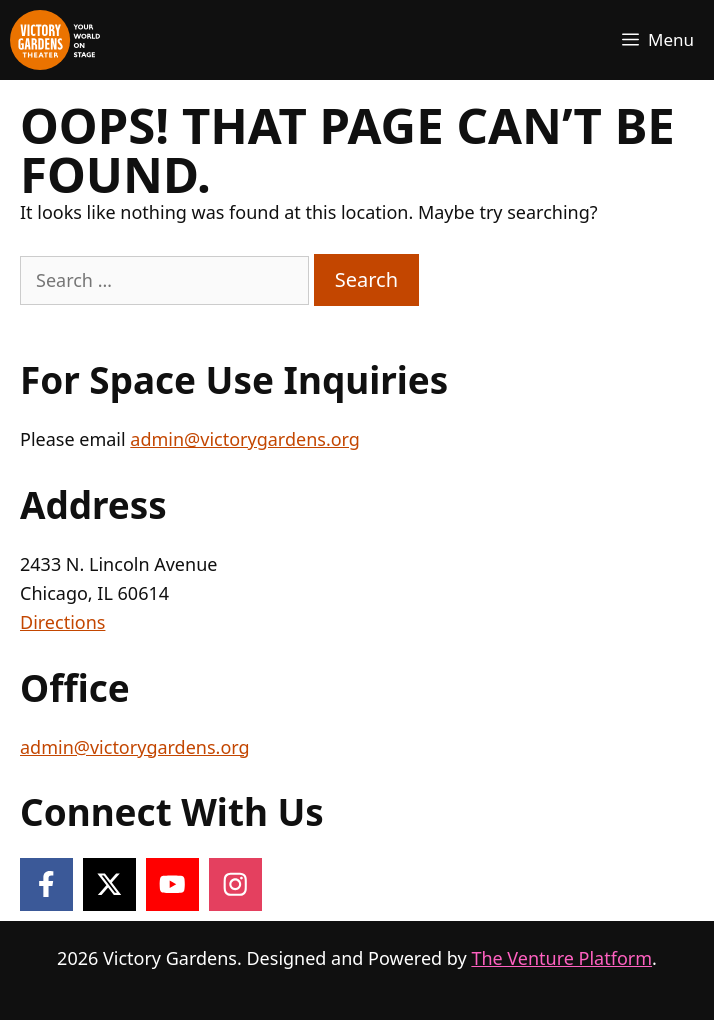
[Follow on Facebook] (46, 884)
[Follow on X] (109, 884)
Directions (62, 622)
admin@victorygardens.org (245, 439)
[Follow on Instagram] (235, 884)
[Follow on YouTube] (172, 884)
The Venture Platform (561, 958)
